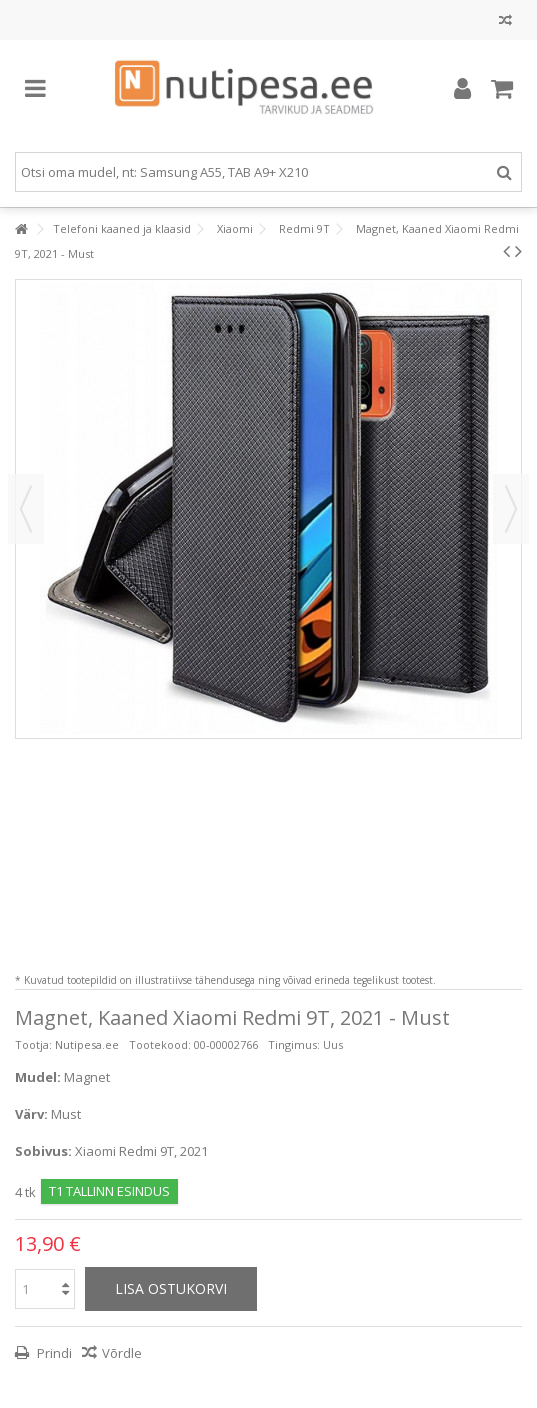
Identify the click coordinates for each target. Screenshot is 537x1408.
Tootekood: (160, 1044)
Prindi (53, 1353)
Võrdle (122, 1353)
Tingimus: (294, 1044)
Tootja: (33, 1044)
